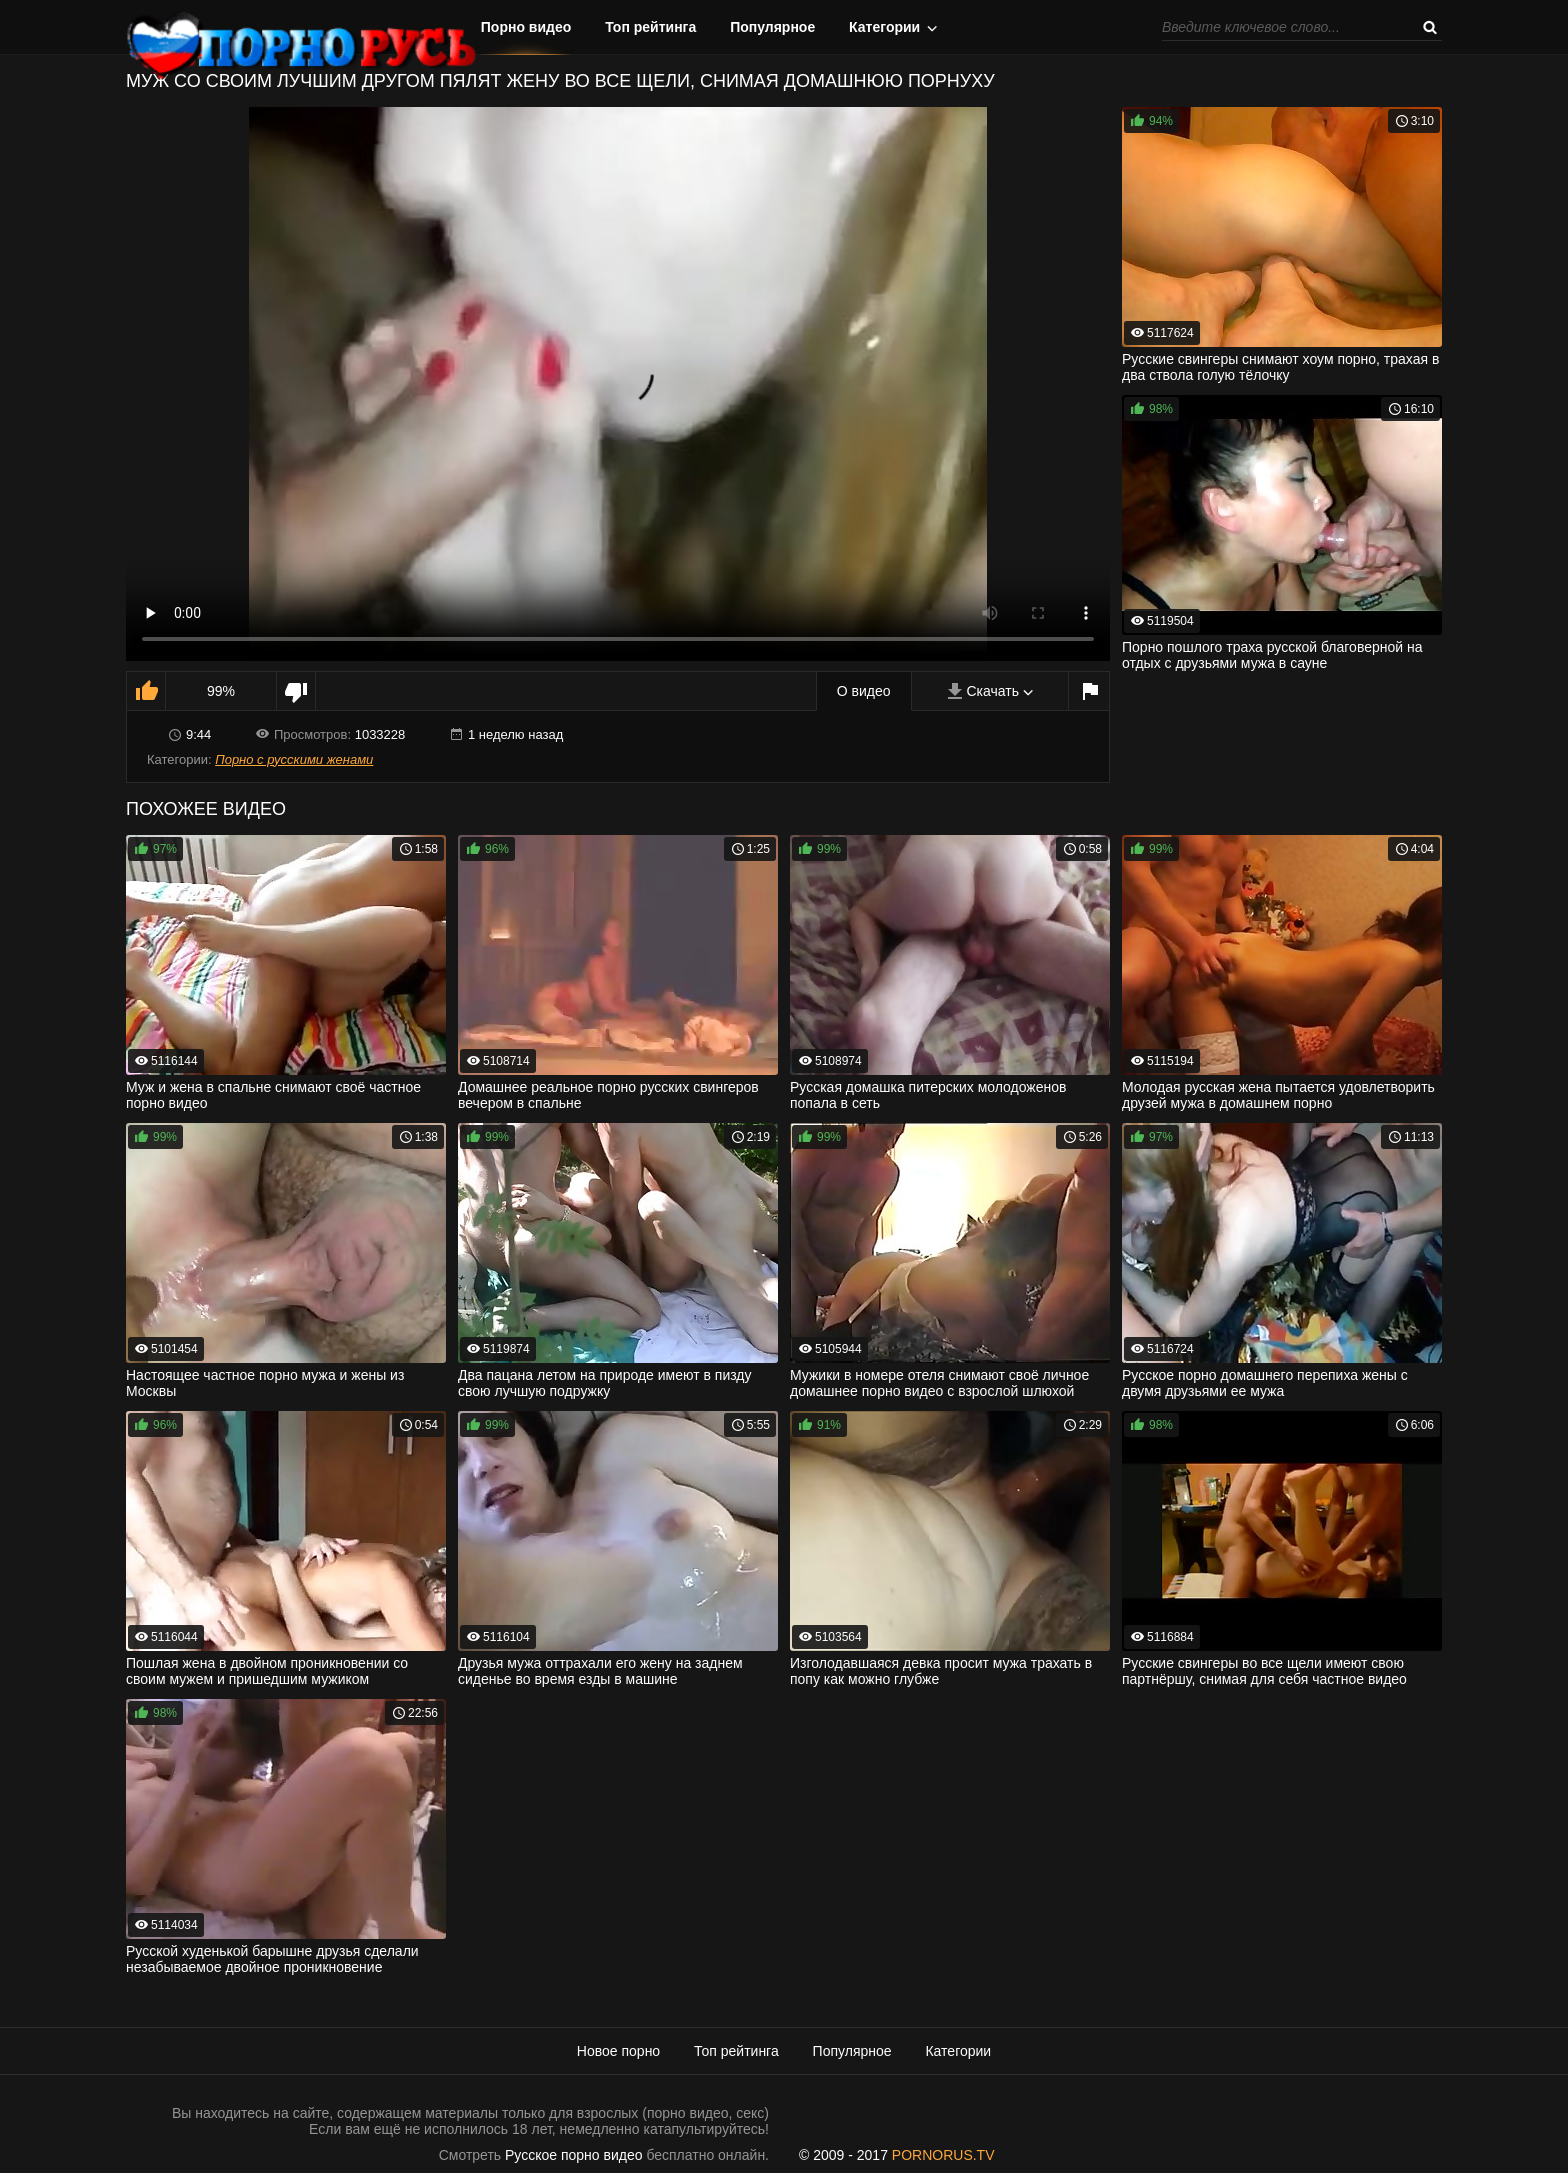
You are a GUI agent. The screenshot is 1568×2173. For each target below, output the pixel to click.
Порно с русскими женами (294, 759)
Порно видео (526, 27)
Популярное (772, 27)
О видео (864, 691)
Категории (884, 27)
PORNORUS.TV (943, 2155)
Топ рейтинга (650, 27)
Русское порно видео (573, 2155)
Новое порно (618, 2051)
